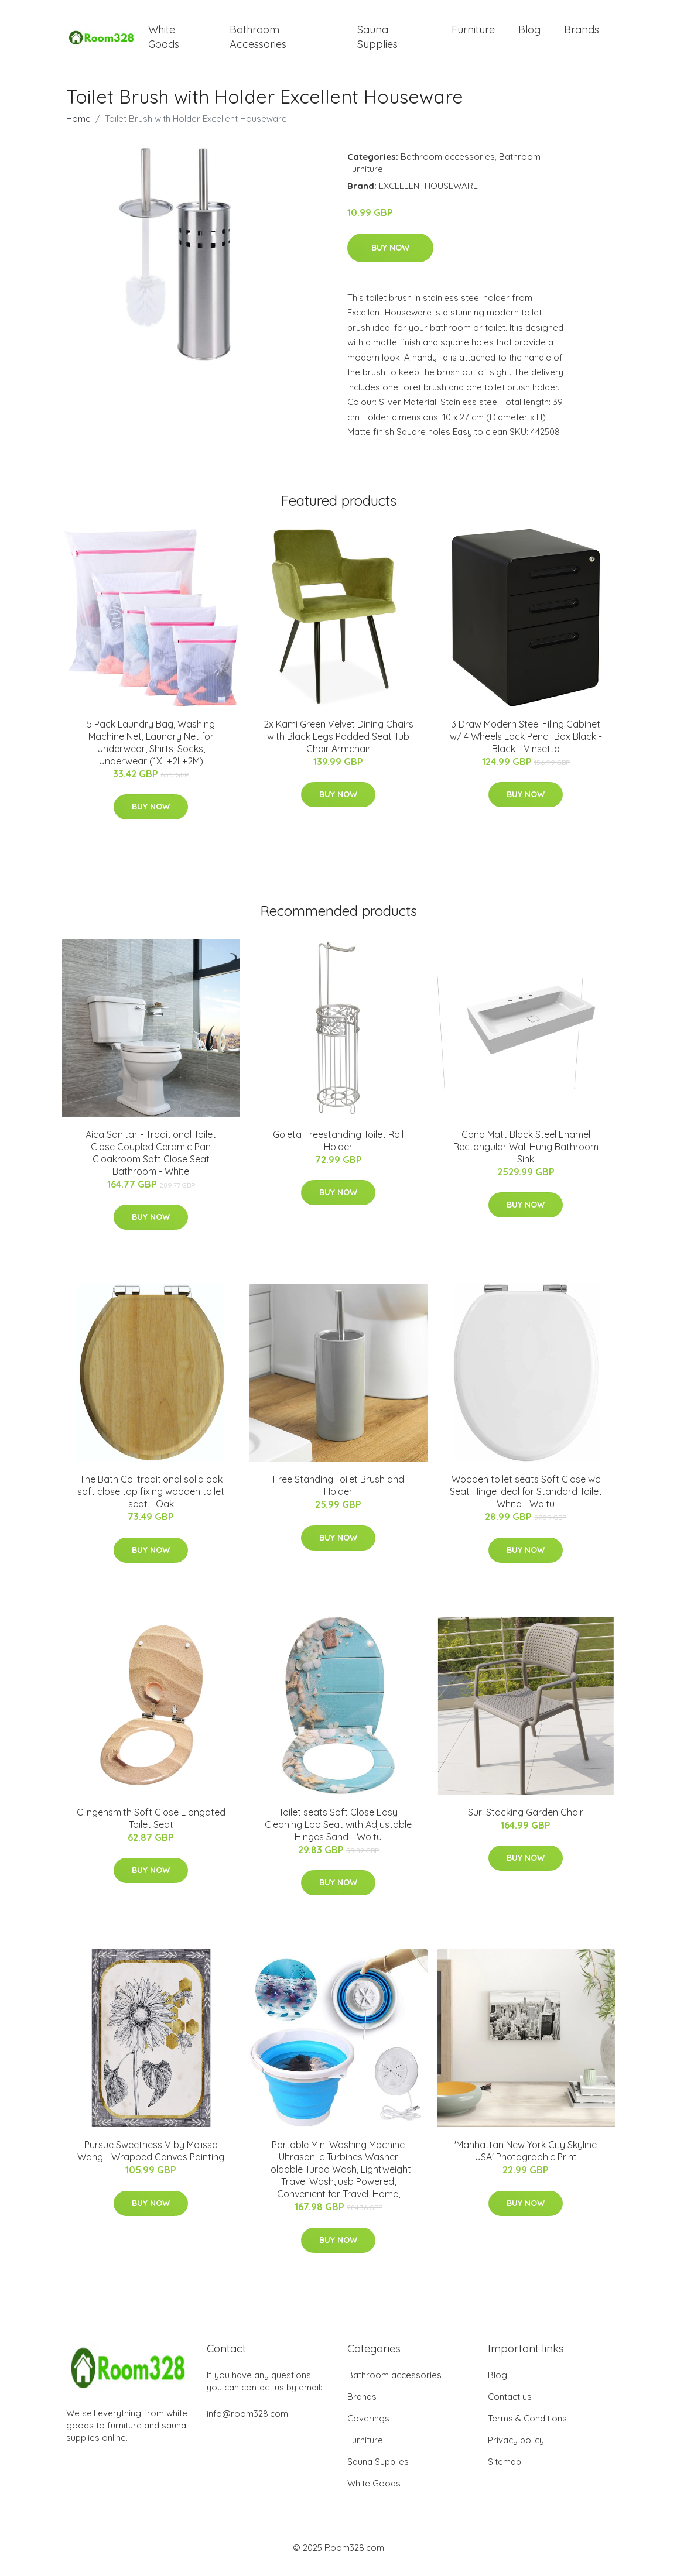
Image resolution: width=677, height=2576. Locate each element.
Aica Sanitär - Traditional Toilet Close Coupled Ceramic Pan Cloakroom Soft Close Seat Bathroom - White (151, 1161)
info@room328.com (247, 2421)
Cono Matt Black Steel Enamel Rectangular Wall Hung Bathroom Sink (526, 1155)
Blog (529, 33)
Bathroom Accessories (258, 41)
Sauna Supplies (377, 41)
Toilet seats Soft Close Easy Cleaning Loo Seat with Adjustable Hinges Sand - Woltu (338, 1832)
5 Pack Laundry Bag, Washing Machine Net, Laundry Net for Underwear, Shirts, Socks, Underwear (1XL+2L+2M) (151, 750)
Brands (581, 33)
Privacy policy (516, 2448)
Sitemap (504, 2469)
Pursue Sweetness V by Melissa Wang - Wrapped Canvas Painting (150, 2159)
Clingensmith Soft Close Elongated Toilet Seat (151, 1826)
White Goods (163, 41)
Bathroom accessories (448, 164)
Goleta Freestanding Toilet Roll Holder (338, 1149)
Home (78, 126)
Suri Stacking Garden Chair (525, 1820)
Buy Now (390, 256)
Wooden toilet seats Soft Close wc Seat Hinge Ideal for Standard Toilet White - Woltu (526, 1500)
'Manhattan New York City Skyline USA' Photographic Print (525, 2159)
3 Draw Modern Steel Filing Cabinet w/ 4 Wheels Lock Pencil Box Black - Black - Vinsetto (526, 744)
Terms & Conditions (527, 2426)
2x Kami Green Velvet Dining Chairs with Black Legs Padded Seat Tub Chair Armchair (338, 744)
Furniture (473, 33)
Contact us (510, 2404)
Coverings (368, 2426)
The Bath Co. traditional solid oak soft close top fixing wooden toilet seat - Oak (150, 1500)
